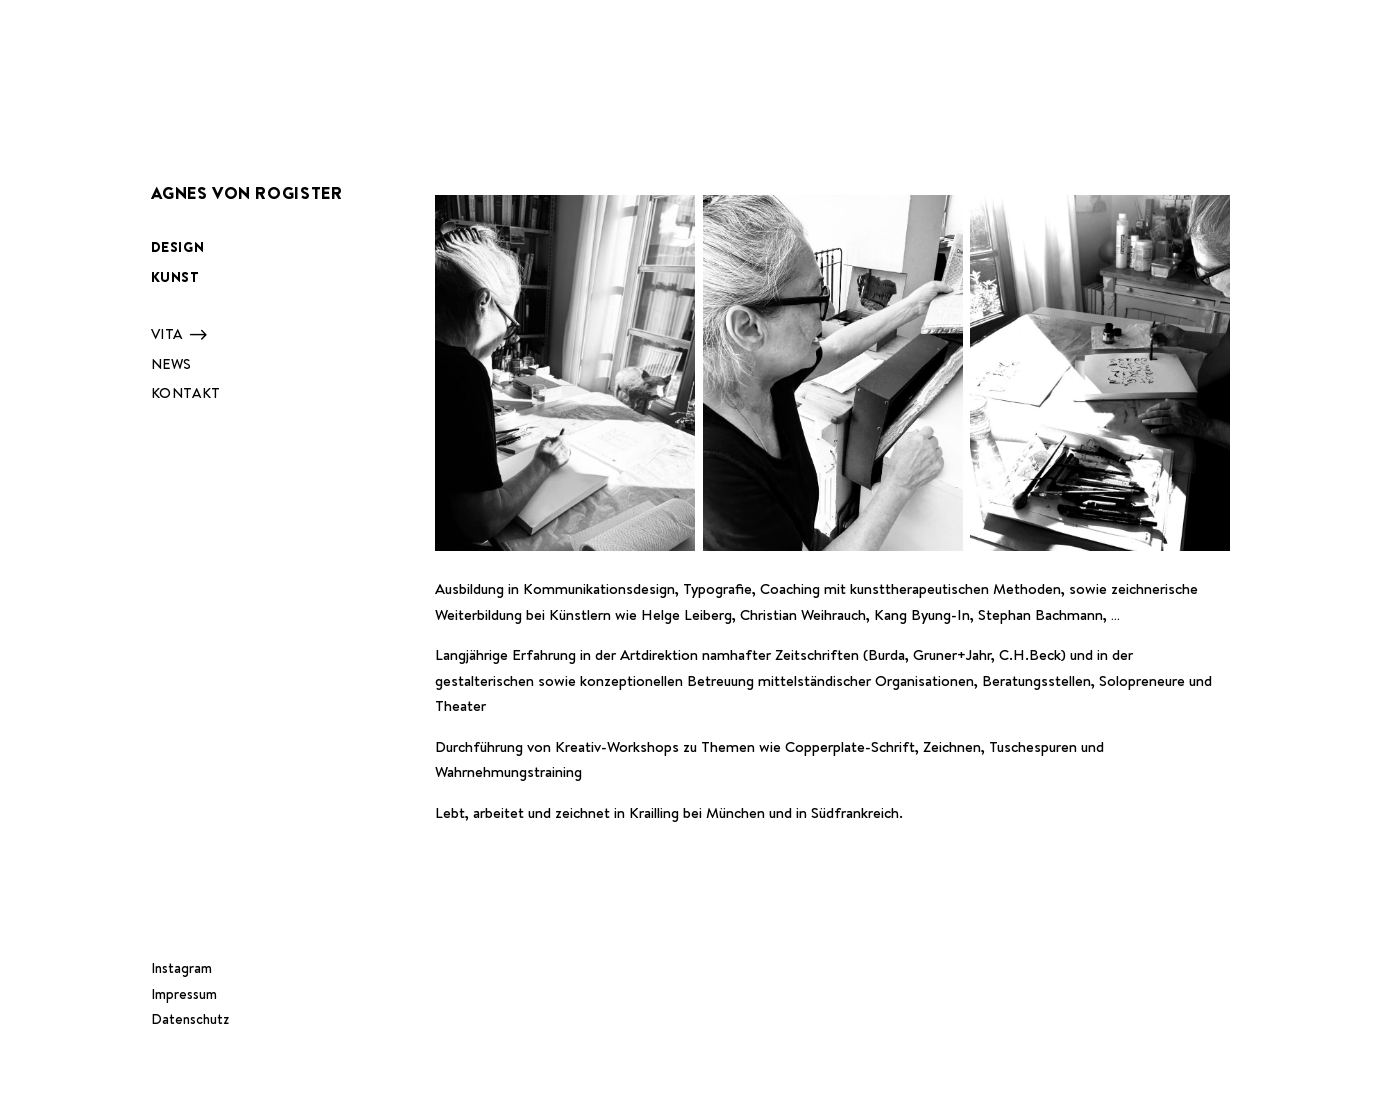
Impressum (184, 994)
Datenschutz (190, 1019)
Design (178, 247)
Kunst (175, 277)
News (171, 364)
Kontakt (186, 393)
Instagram (181, 968)
